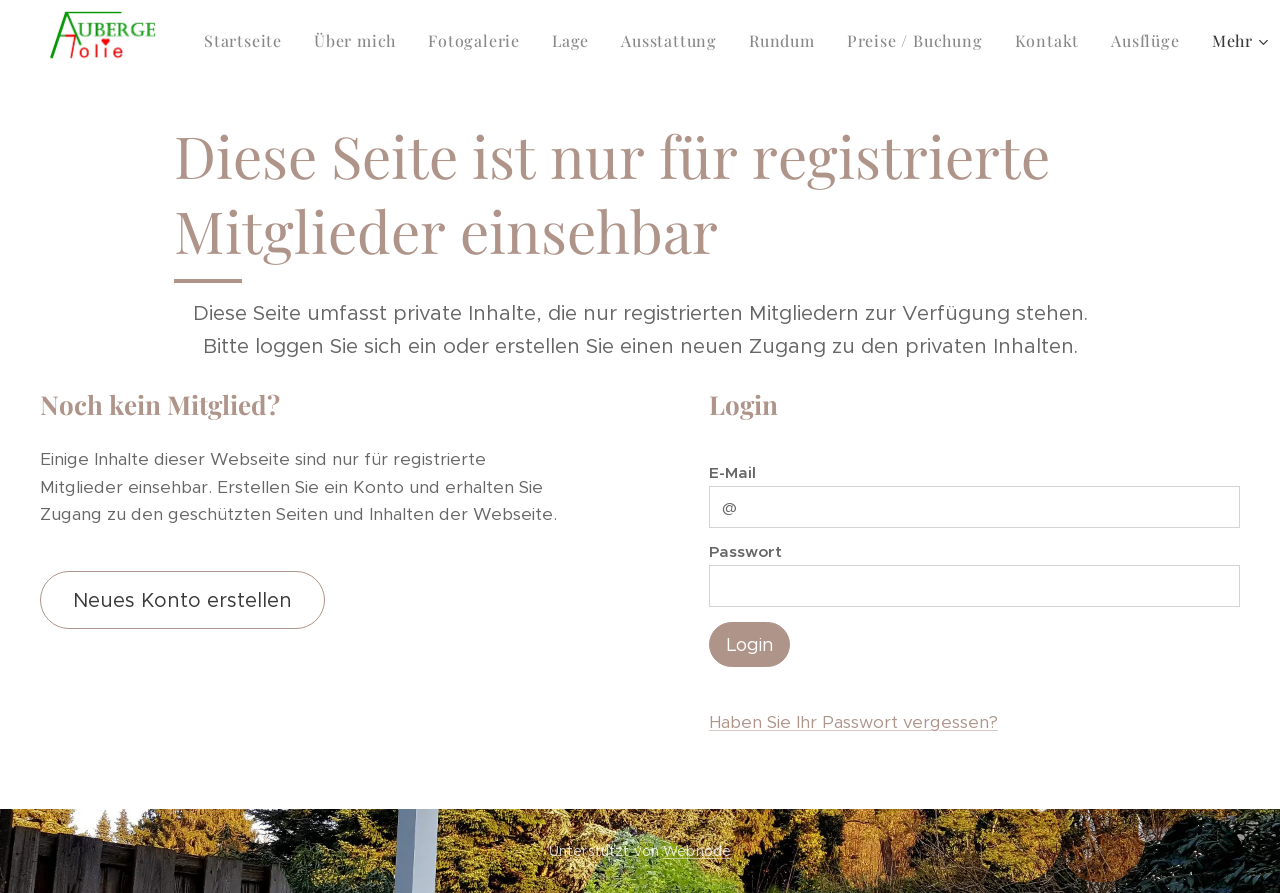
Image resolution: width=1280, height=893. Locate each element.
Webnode (697, 851)
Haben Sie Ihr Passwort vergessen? (853, 722)
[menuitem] (248, 41)
